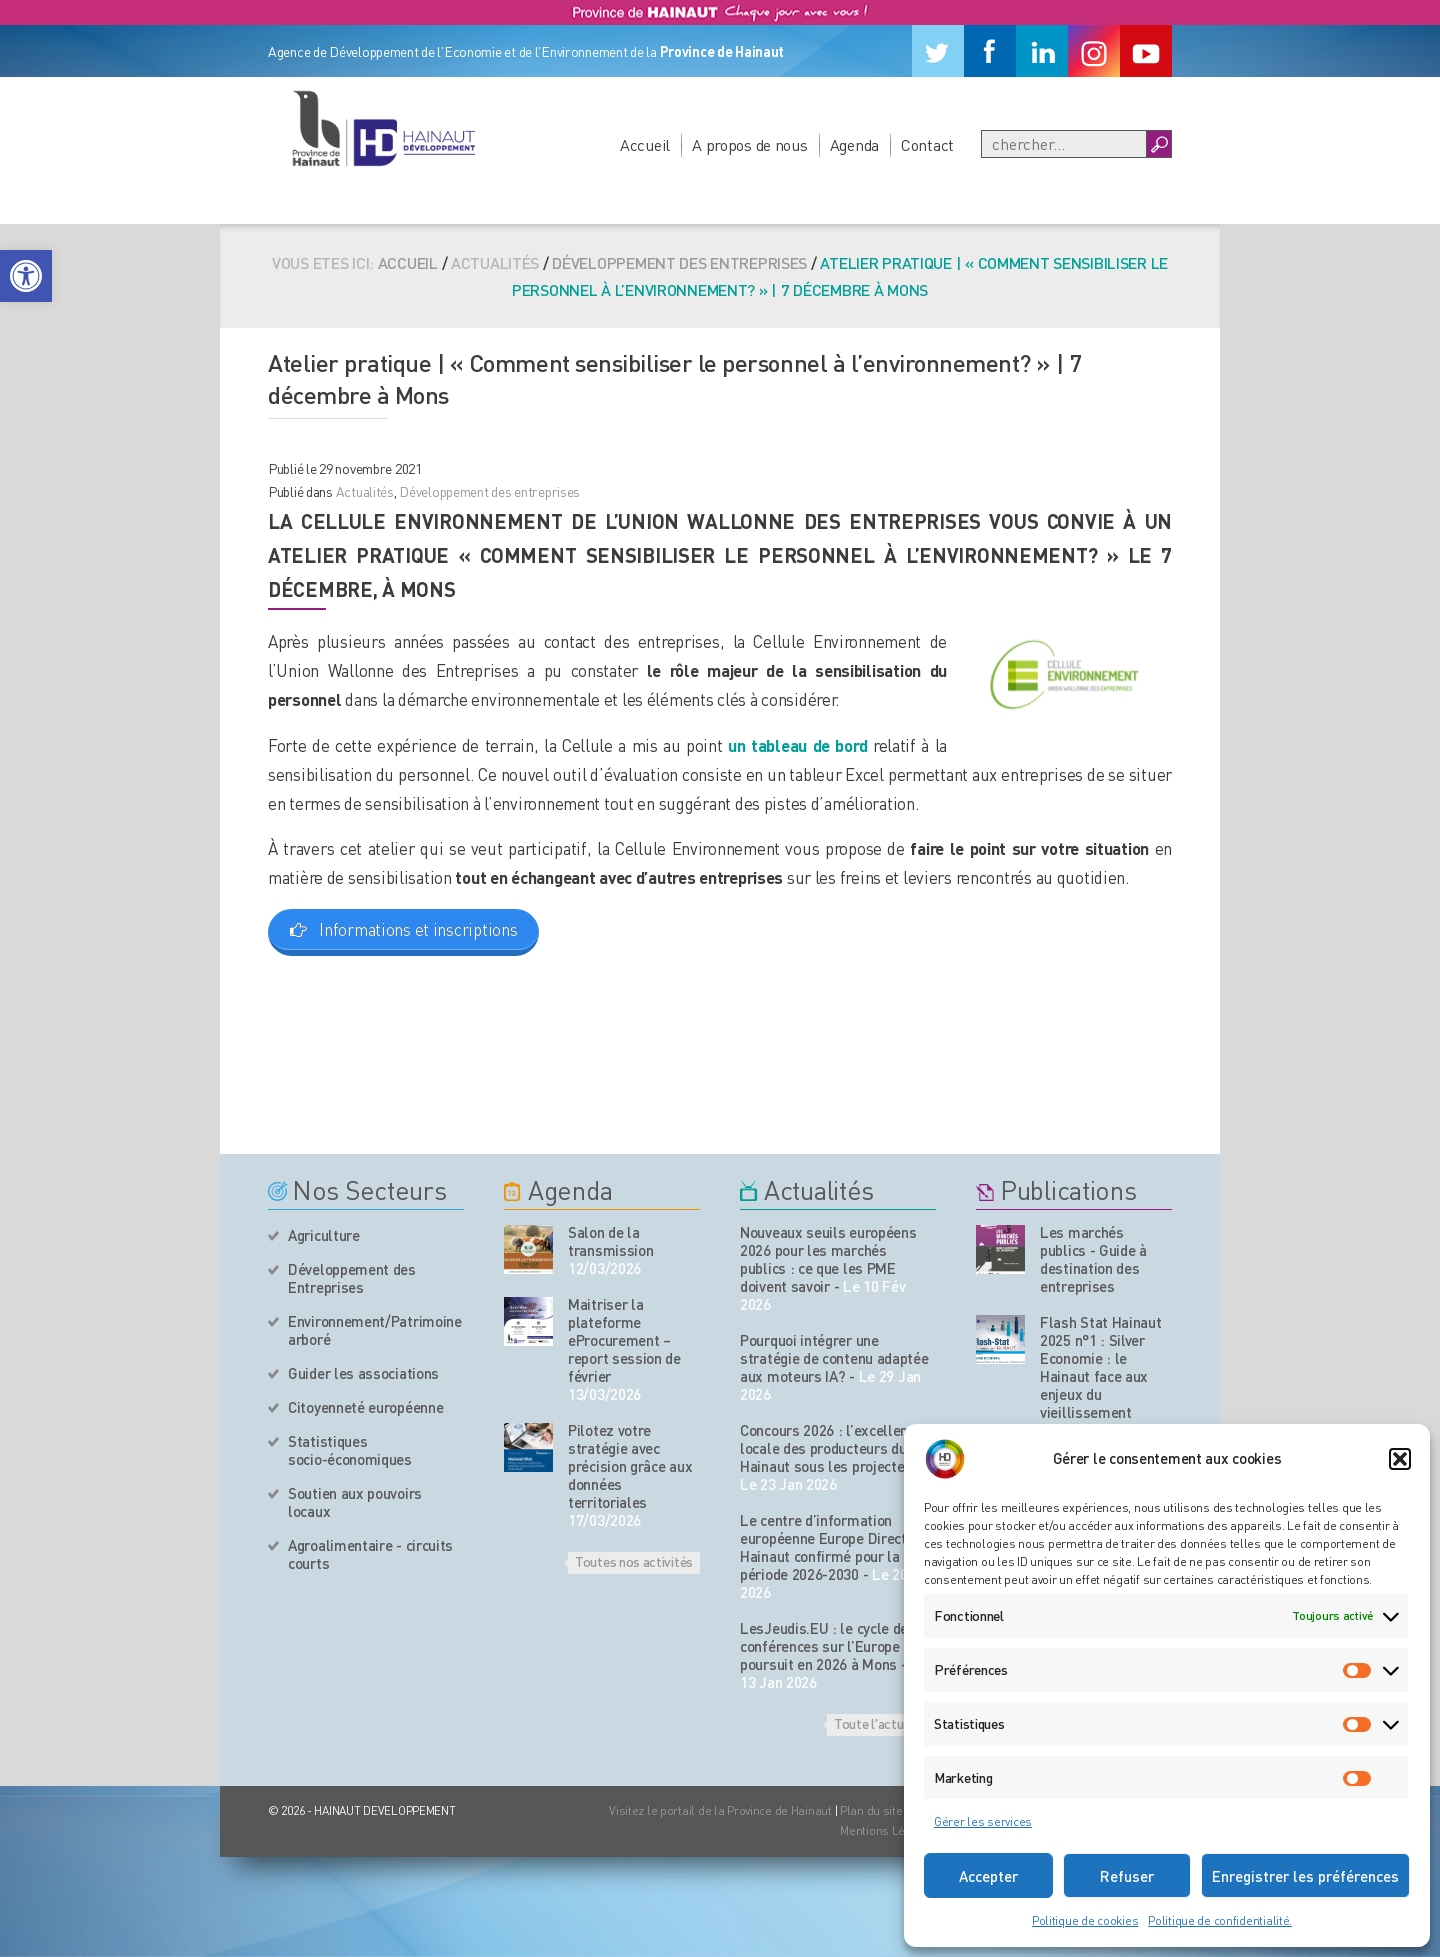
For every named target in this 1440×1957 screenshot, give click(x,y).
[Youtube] (1146, 51)
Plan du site (871, 1810)
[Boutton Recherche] (1158, 144)
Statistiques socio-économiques (350, 1450)
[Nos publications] (1000, 1249)
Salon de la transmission (610, 1241)
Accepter (988, 1876)
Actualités (365, 491)
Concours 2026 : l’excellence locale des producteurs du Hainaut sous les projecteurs (833, 1448)
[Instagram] (1094, 51)
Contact (927, 144)
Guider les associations (363, 1373)
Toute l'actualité (881, 1723)
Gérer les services (983, 1821)
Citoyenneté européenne (365, 1407)
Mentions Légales (888, 1830)
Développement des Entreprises (352, 1278)
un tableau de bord (797, 745)
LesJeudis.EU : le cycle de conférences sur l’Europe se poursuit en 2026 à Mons (829, 1646)
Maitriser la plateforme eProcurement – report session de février (624, 1340)
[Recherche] (1064, 144)
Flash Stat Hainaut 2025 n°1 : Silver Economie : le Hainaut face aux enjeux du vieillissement (1101, 1367)
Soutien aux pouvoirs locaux (355, 1502)
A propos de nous (750, 144)
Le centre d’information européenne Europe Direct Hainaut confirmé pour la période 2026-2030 (823, 1547)
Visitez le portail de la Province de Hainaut (720, 1810)
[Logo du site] (383, 128)
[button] (26, 276)
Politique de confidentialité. (1220, 1920)
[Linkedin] (1042, 51)
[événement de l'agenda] (528, 1249)
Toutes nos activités (634, 1561)
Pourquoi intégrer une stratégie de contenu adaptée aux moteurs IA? (834, 1358)
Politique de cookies (1085, 1920)
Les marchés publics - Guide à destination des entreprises (1093, 1259)
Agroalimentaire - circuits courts (370, 1554)
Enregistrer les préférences (1305, 1876)
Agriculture (324, 1235)
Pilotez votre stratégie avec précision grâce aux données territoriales (630, 1466)
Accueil (645, 144)
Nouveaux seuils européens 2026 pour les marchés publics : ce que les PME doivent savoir (828, 1259)
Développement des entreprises (679, 262)
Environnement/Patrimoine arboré (375, 1330)
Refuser (1127, 1876)
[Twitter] (938, 51)
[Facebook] (990, 51)
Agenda (854, 144)
